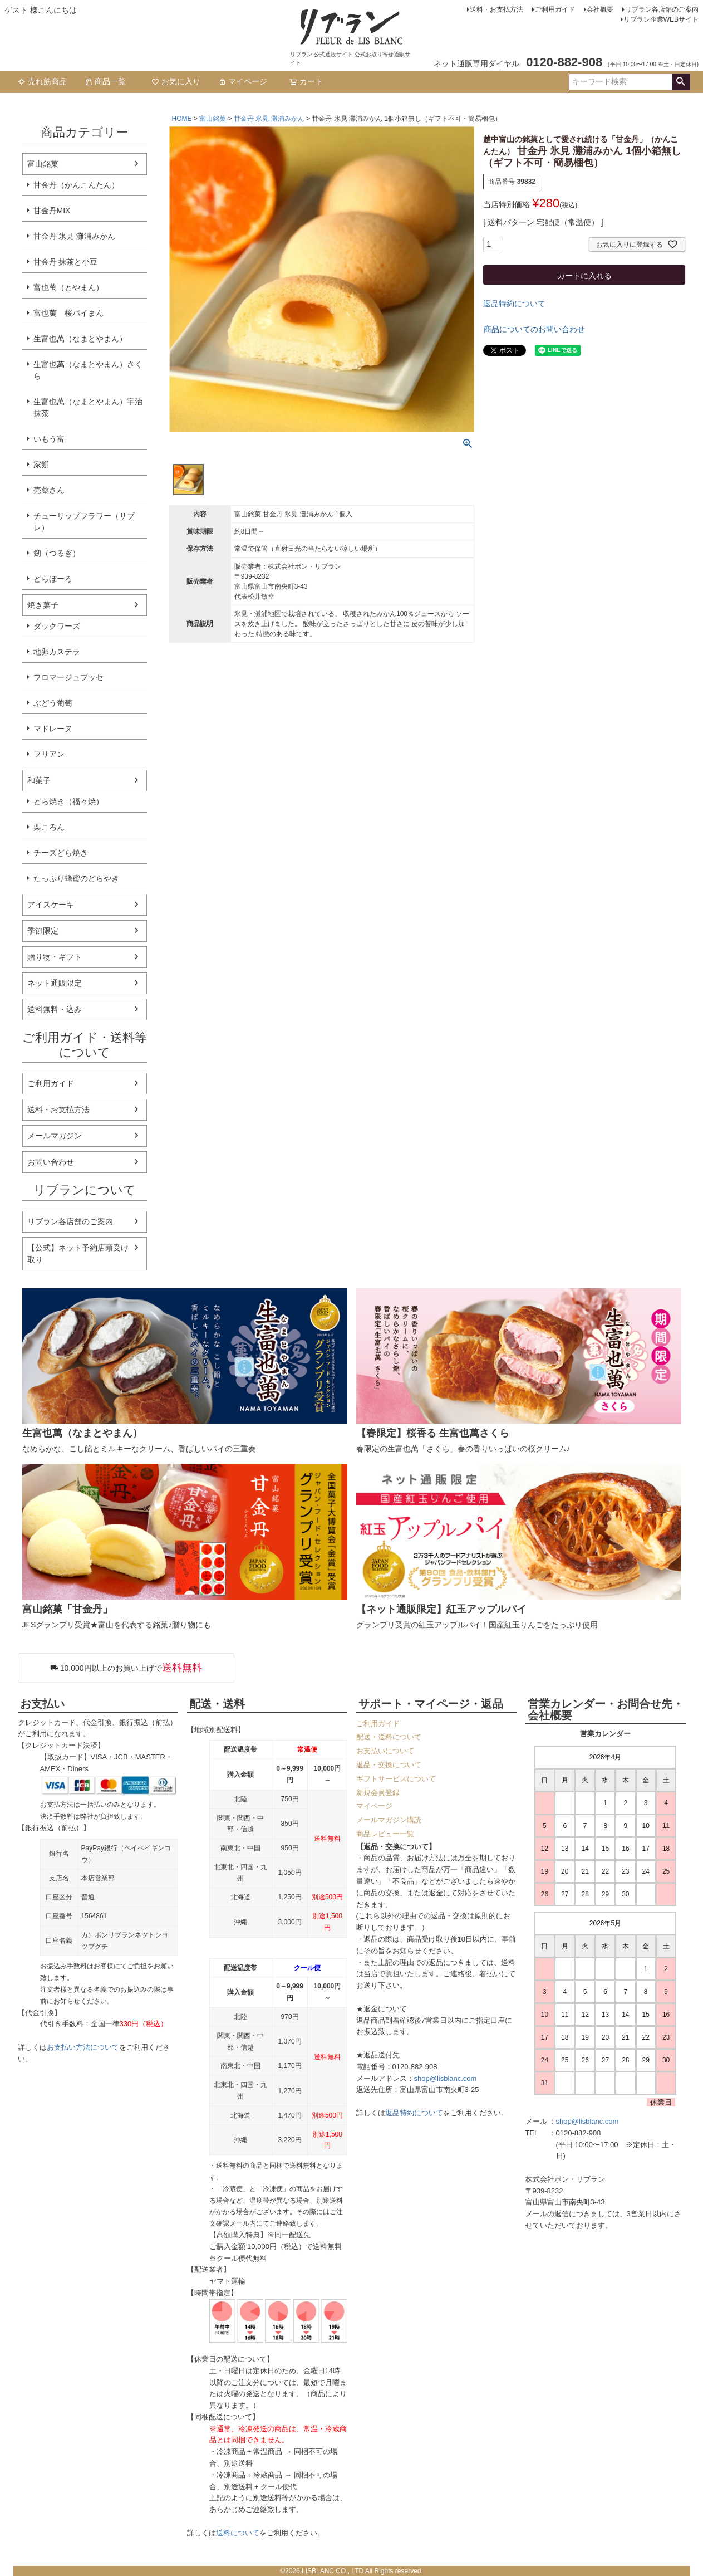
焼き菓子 (42, 604)
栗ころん (49, 827)
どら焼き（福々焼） (68, 801)
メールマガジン (54, 1135)
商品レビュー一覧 (385, 1834)
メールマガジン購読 (388, 1820)
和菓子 (39, 780)
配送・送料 (217, 1704)
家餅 (41, 464)
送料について (237, 2533)
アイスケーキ (50, 904)
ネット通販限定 (54, 983)
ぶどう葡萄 (52, 702)
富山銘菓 (42, 163)
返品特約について (514, 303)
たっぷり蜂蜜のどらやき (76, 878)
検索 (681, 82)
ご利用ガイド (555, 9)
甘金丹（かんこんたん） (76, 184)
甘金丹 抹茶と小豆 (65, 261)
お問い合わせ (50, 1161)
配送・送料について (388, 1737)
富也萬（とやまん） (68, 287)
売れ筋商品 (42, 81)
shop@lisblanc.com (445, 2078)
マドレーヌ (52, 728)
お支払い (42, 1704)
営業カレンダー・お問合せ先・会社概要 (606, 1710)
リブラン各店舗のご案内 (662, 9)
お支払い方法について (83, 2047)
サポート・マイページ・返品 (430, 1704)
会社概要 (600, 9)
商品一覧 (105, 81)
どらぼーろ (52, 578)
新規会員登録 (378, 1792)
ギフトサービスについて (396, 1779)
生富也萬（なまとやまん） (80, 338)
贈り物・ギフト (54, 956)
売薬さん (49, 490)
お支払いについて (385, 1751)
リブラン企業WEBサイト (661, 19)
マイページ (242, 81)
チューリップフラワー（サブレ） (84, 521)
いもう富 (49, 438)
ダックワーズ (56, 626)
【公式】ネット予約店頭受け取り (78, 1253)
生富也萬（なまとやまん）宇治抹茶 (87, 407)
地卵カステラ (56, 651)
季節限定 (42, 930)
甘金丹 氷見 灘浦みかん (74, 236)
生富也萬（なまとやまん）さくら (87, 370)
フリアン (49, 754)
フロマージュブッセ (68, 677)
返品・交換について (388, 1765)
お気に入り (175, 81)
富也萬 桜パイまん (68, 313)
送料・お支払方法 (496, 9)
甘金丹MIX (52, 210)
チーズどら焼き (60, 852)
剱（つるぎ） (56, 553)
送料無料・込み (54, 1009)
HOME (182, 119)
